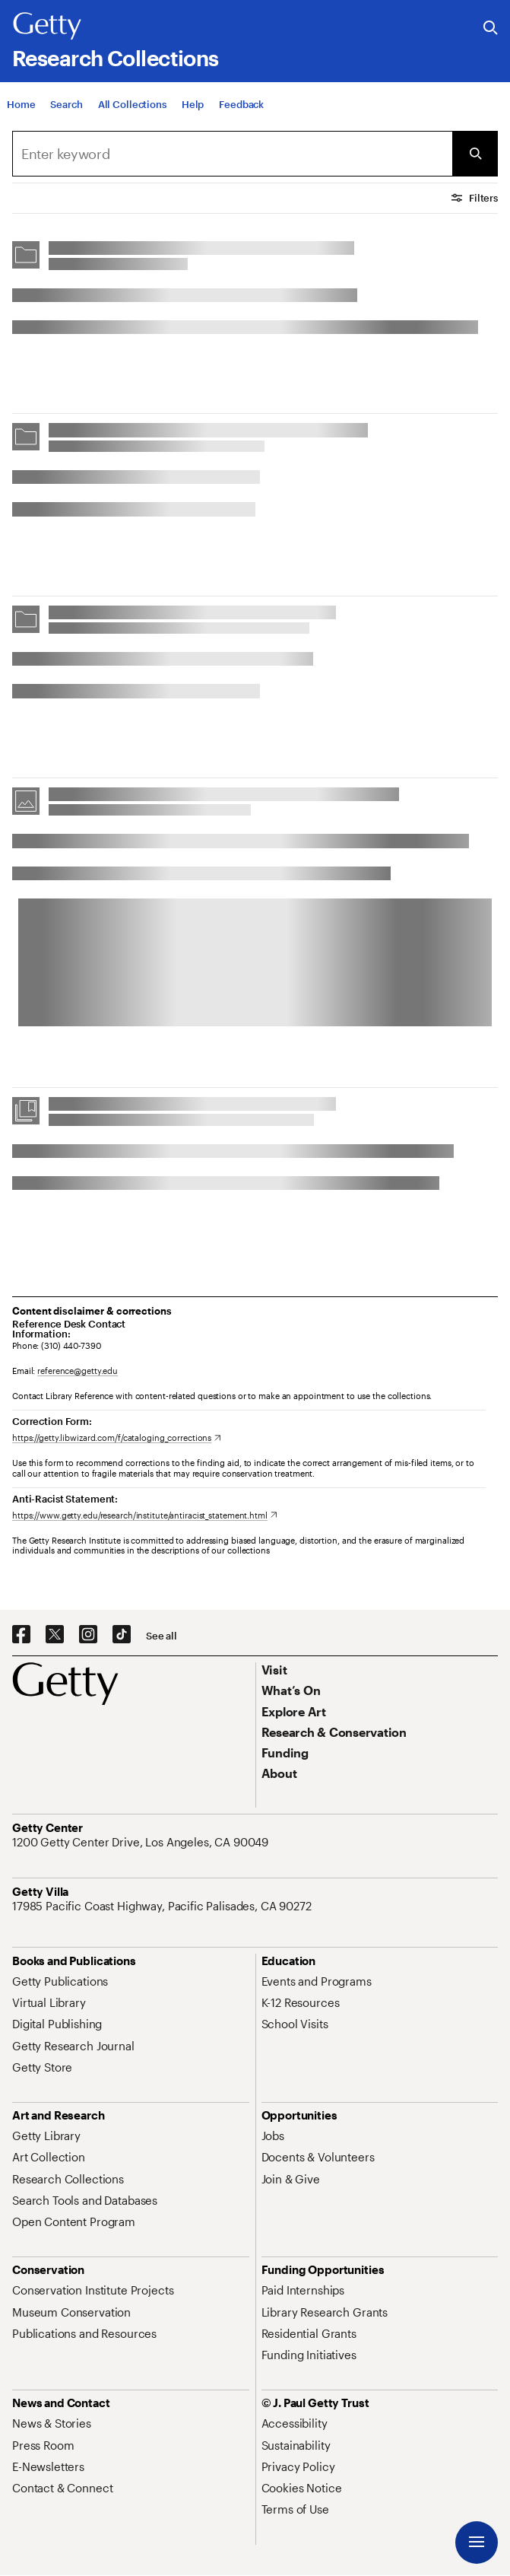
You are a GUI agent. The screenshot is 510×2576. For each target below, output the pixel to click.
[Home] (21, 106)
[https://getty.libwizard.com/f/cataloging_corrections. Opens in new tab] (116, 1437)
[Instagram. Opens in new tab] (88, 1635)
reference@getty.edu (77, 1370)
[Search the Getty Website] (490, 29)
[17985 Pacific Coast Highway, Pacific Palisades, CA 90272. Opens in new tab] (163, 1905)
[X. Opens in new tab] (55, 1635)
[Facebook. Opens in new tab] (21, 1635)
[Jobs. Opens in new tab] (272, 2135)
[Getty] (47, 26)
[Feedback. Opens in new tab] (241, 106)
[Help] (193, 106)
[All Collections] (132, 106)
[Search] (66, 106)
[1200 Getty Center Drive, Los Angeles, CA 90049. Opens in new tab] (141, 1841)
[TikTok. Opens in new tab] (121, 1635)
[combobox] (232, 154)
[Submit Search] (475, 154)
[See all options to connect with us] (161, 1636)
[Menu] (476, 2542)
